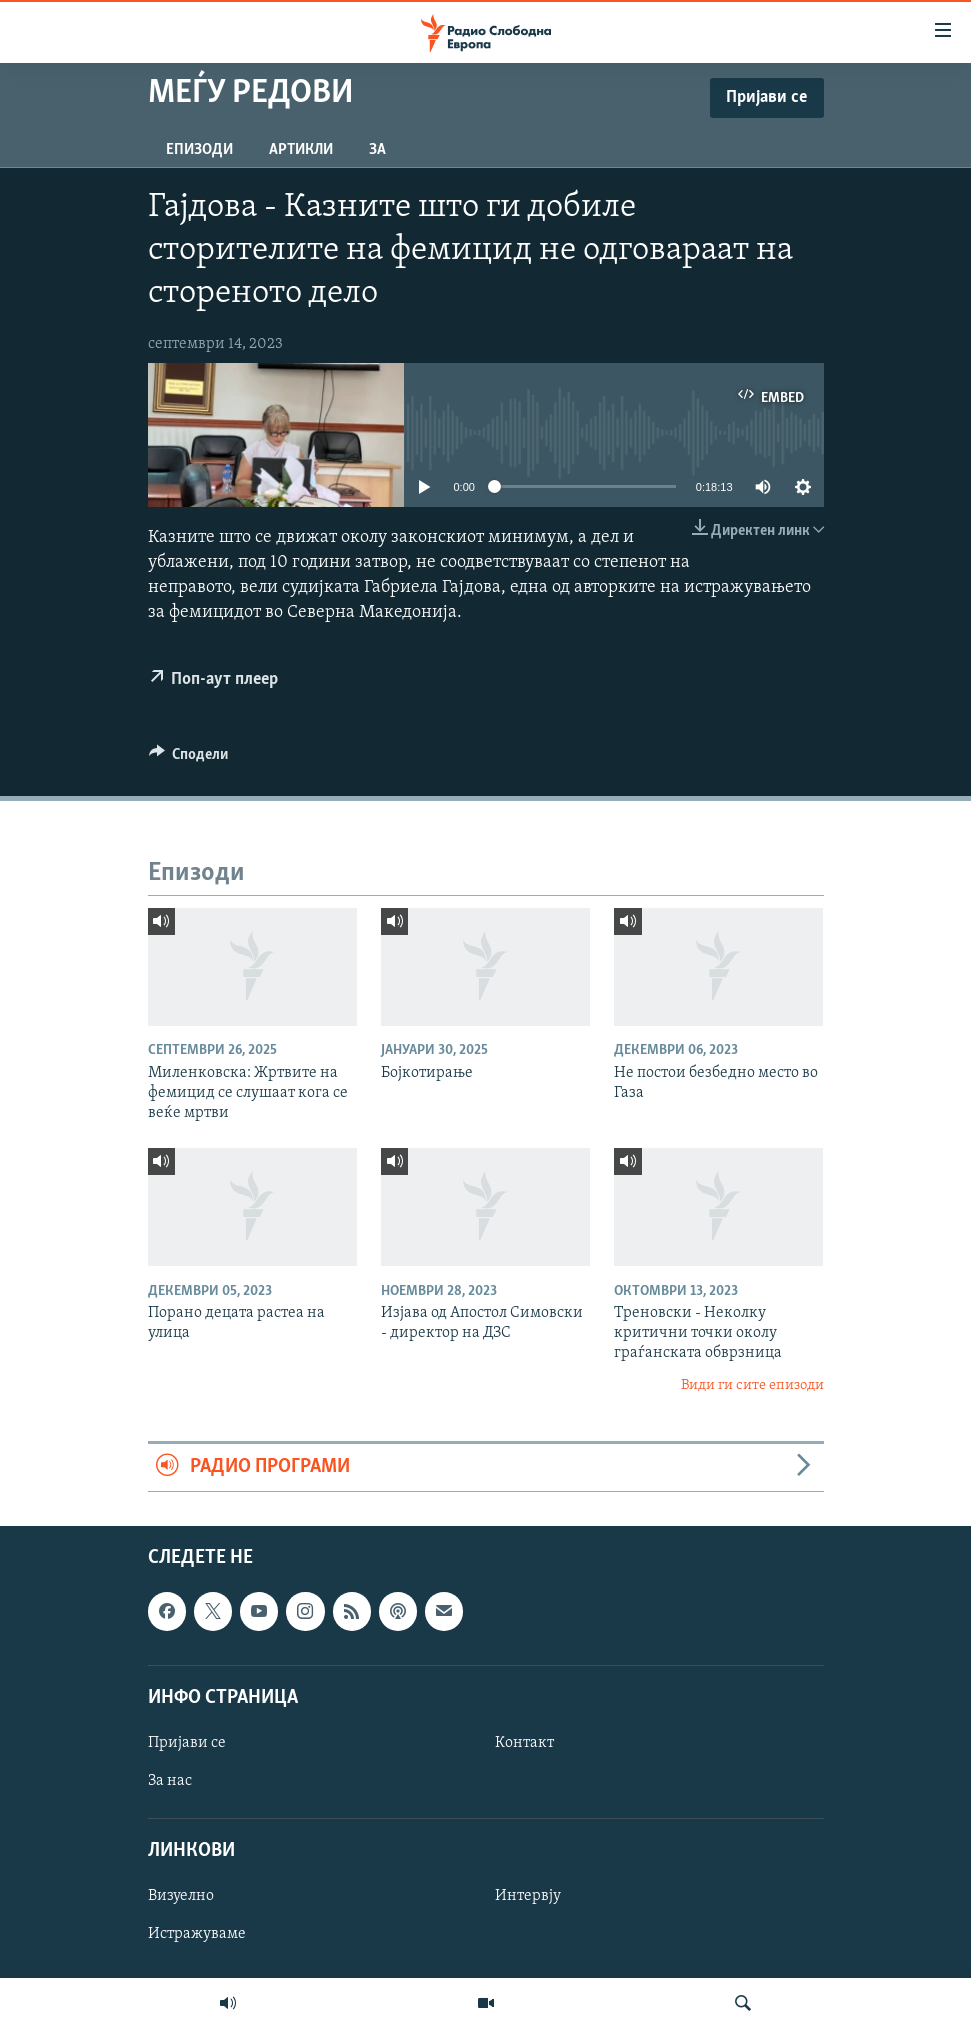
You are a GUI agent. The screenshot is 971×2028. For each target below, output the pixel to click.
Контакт (524, 1743)
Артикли (301, 150)
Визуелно (181, 1896)
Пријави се (187, 1743)
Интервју (528, 1896)
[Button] (189, 759)
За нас (170, 1781)
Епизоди (199, 150)
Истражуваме (197, 1934)
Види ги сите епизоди (752, 1385)
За (377, 150)
